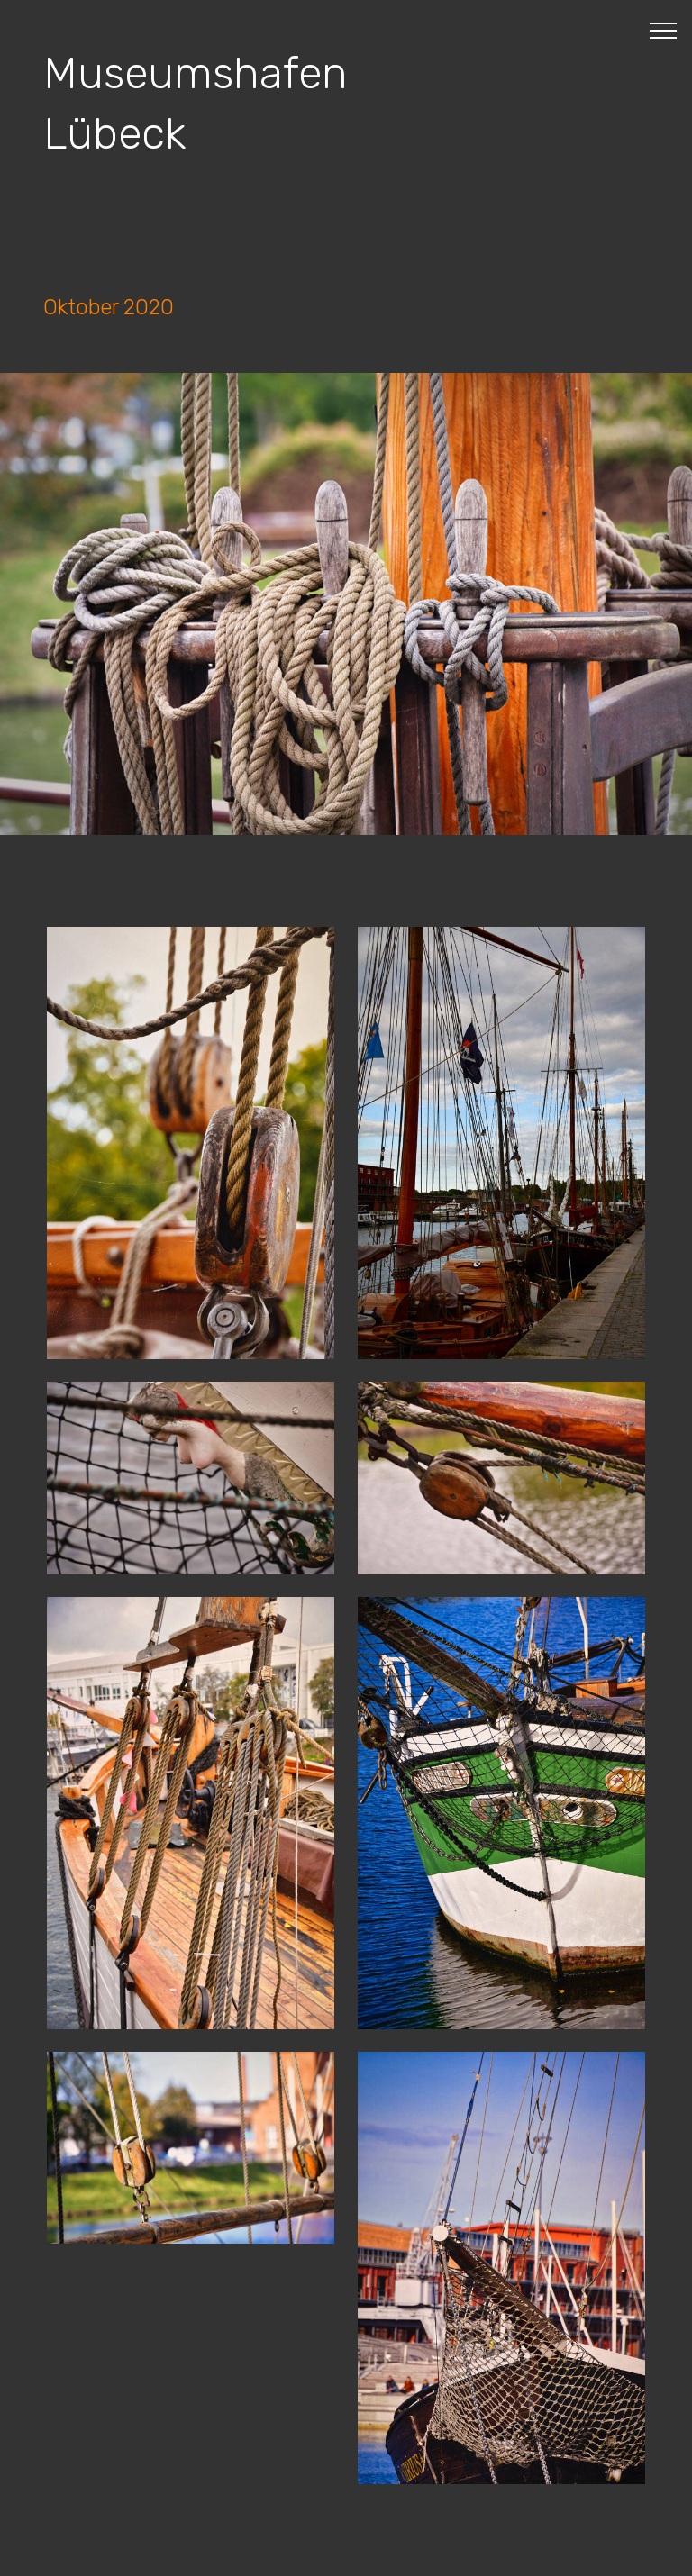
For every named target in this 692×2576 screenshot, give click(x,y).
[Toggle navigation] (664, 30)
